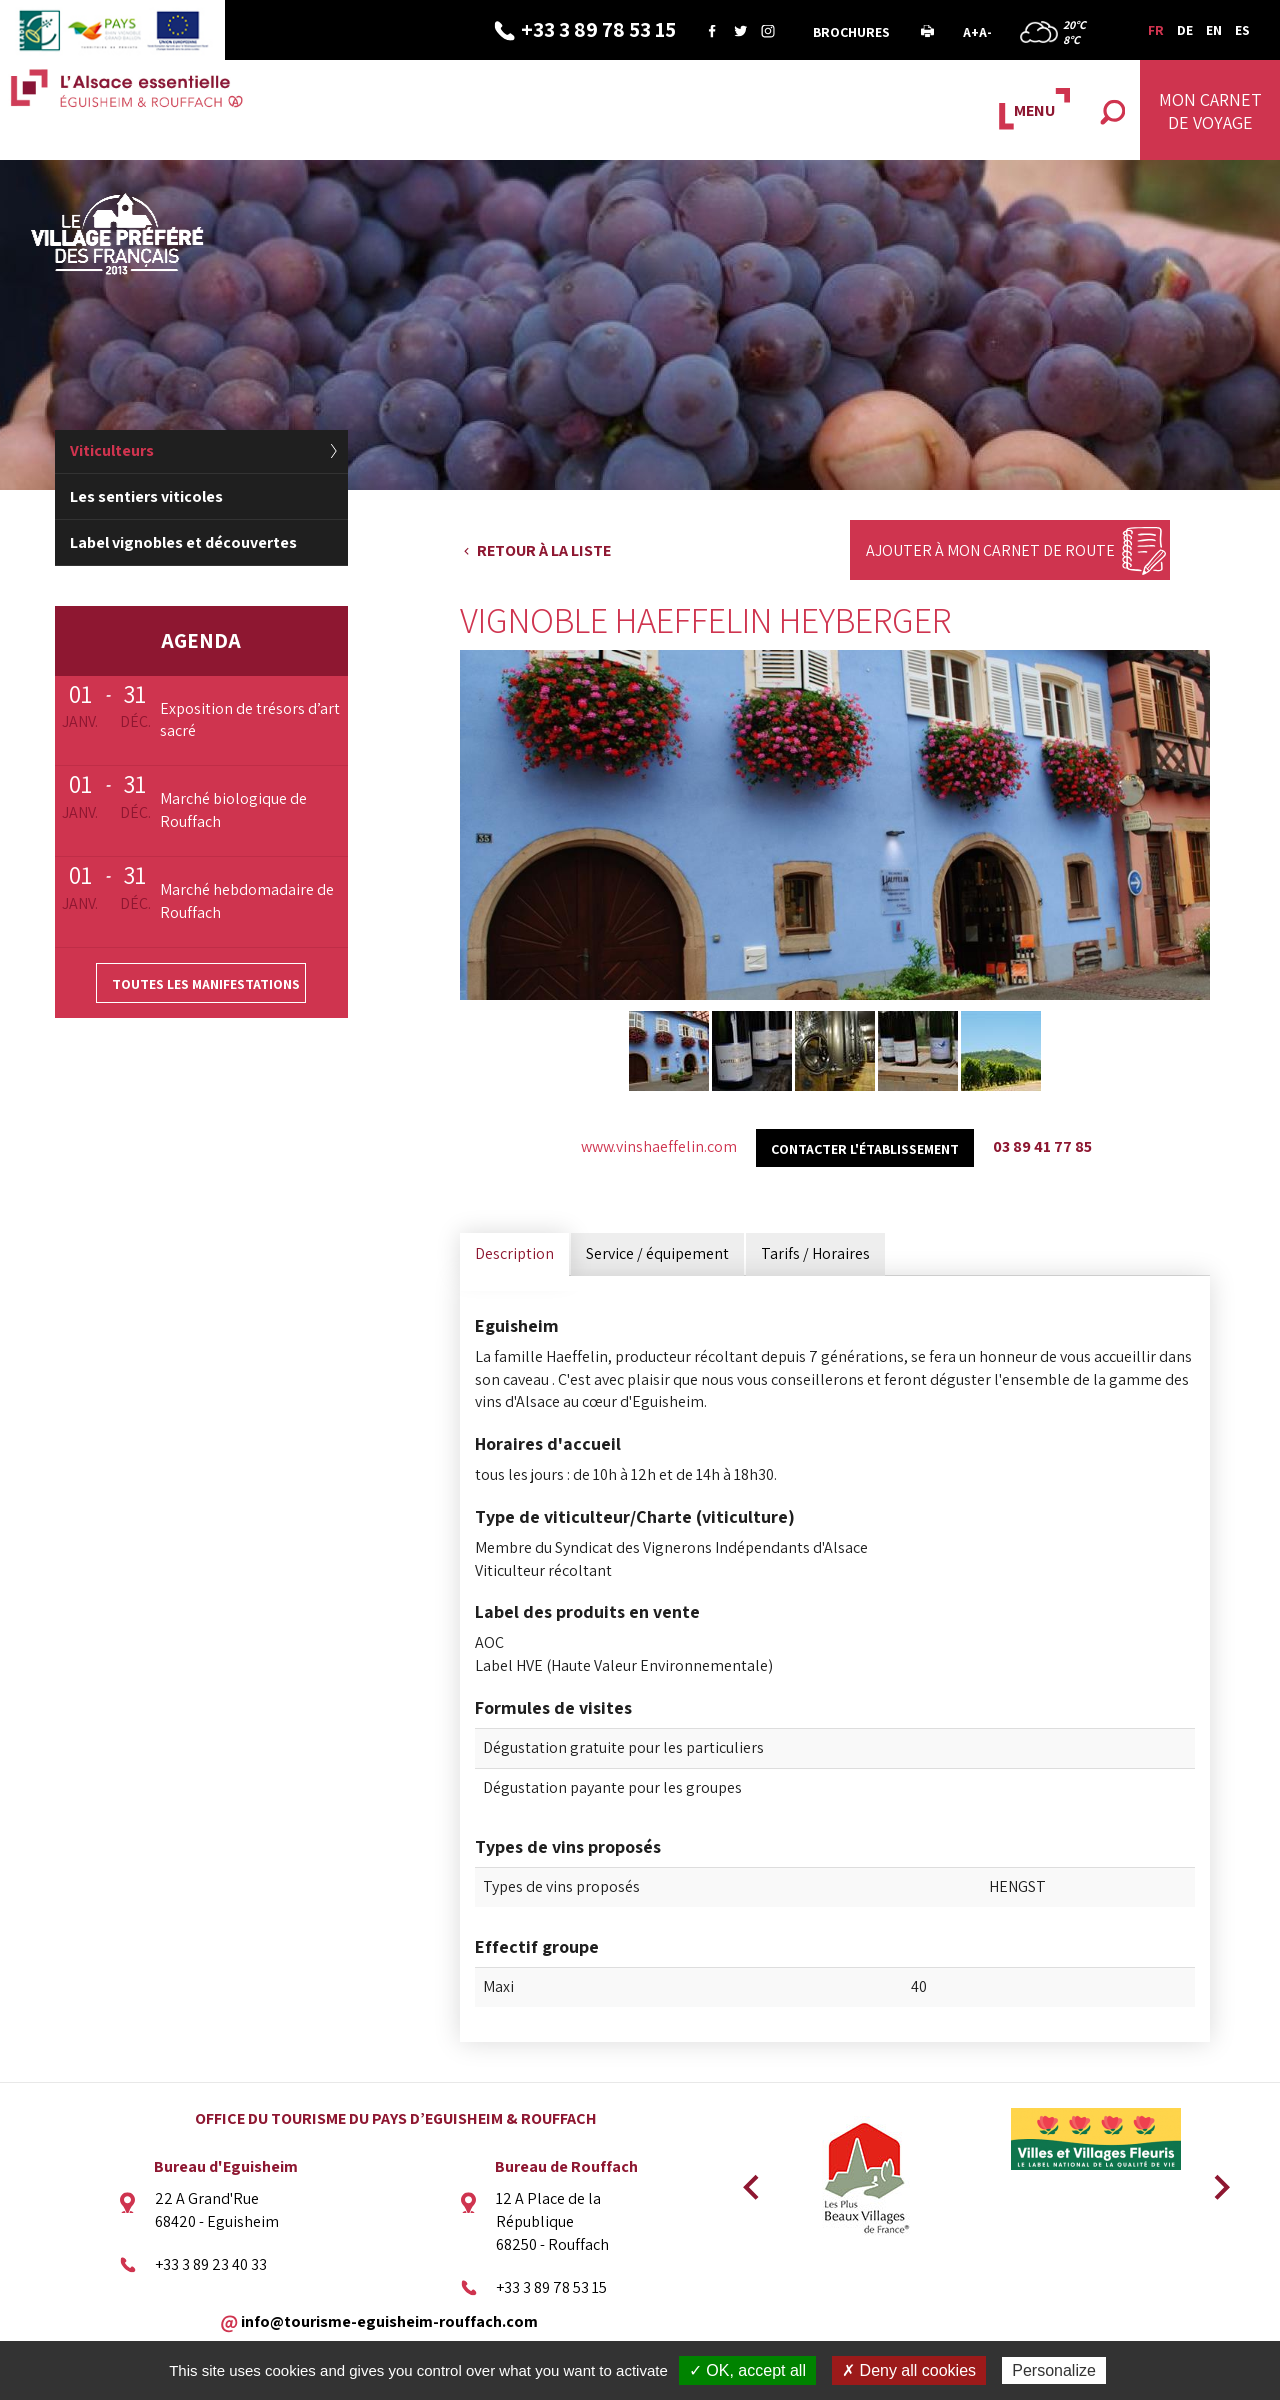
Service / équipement (657, 1253)
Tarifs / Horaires (815, 1253)
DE (1185, 30)
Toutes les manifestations (206, 984)
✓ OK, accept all (747, 2370)
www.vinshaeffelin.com (659, 1146)
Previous (748, 2181)
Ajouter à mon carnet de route (990, 550)
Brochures (851, 32)
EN (1214, 30)
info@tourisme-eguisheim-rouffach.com (389, 2320)
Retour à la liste (544, 550)
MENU (1034, 110)
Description (514, 1253)
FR (1156, 30)
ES (1242, 30)
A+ (971, 32)
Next (1215, 2181)
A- (985, 32)
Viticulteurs (112, 450)
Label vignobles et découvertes (183, 542)
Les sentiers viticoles (146, 496)
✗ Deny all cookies (909, 2370)
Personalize (1054, 2370)
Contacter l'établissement (865, 1149)
